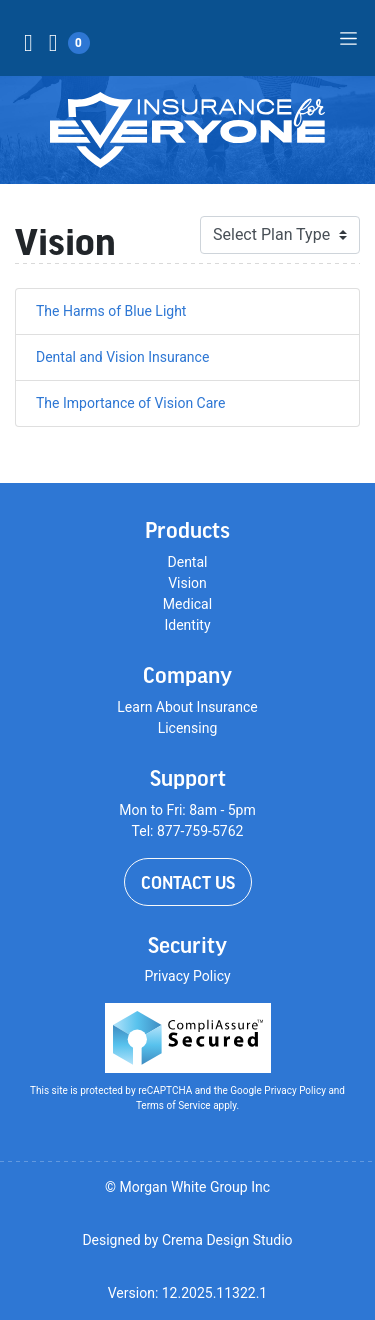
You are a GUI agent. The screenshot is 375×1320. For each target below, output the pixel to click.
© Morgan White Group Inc (187, 1187)
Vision (187, 583)
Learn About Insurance (187, 707)
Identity (187, 625)
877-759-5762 (200, 831)
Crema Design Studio (227, 1240)
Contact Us (188, 882)
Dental (188, 562)
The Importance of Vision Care (130, 403)
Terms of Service (173, 1105)
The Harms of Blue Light (111, 311)
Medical (187, 604)
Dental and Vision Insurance (122, 357)
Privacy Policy (187, 976)
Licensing (188, 728)
